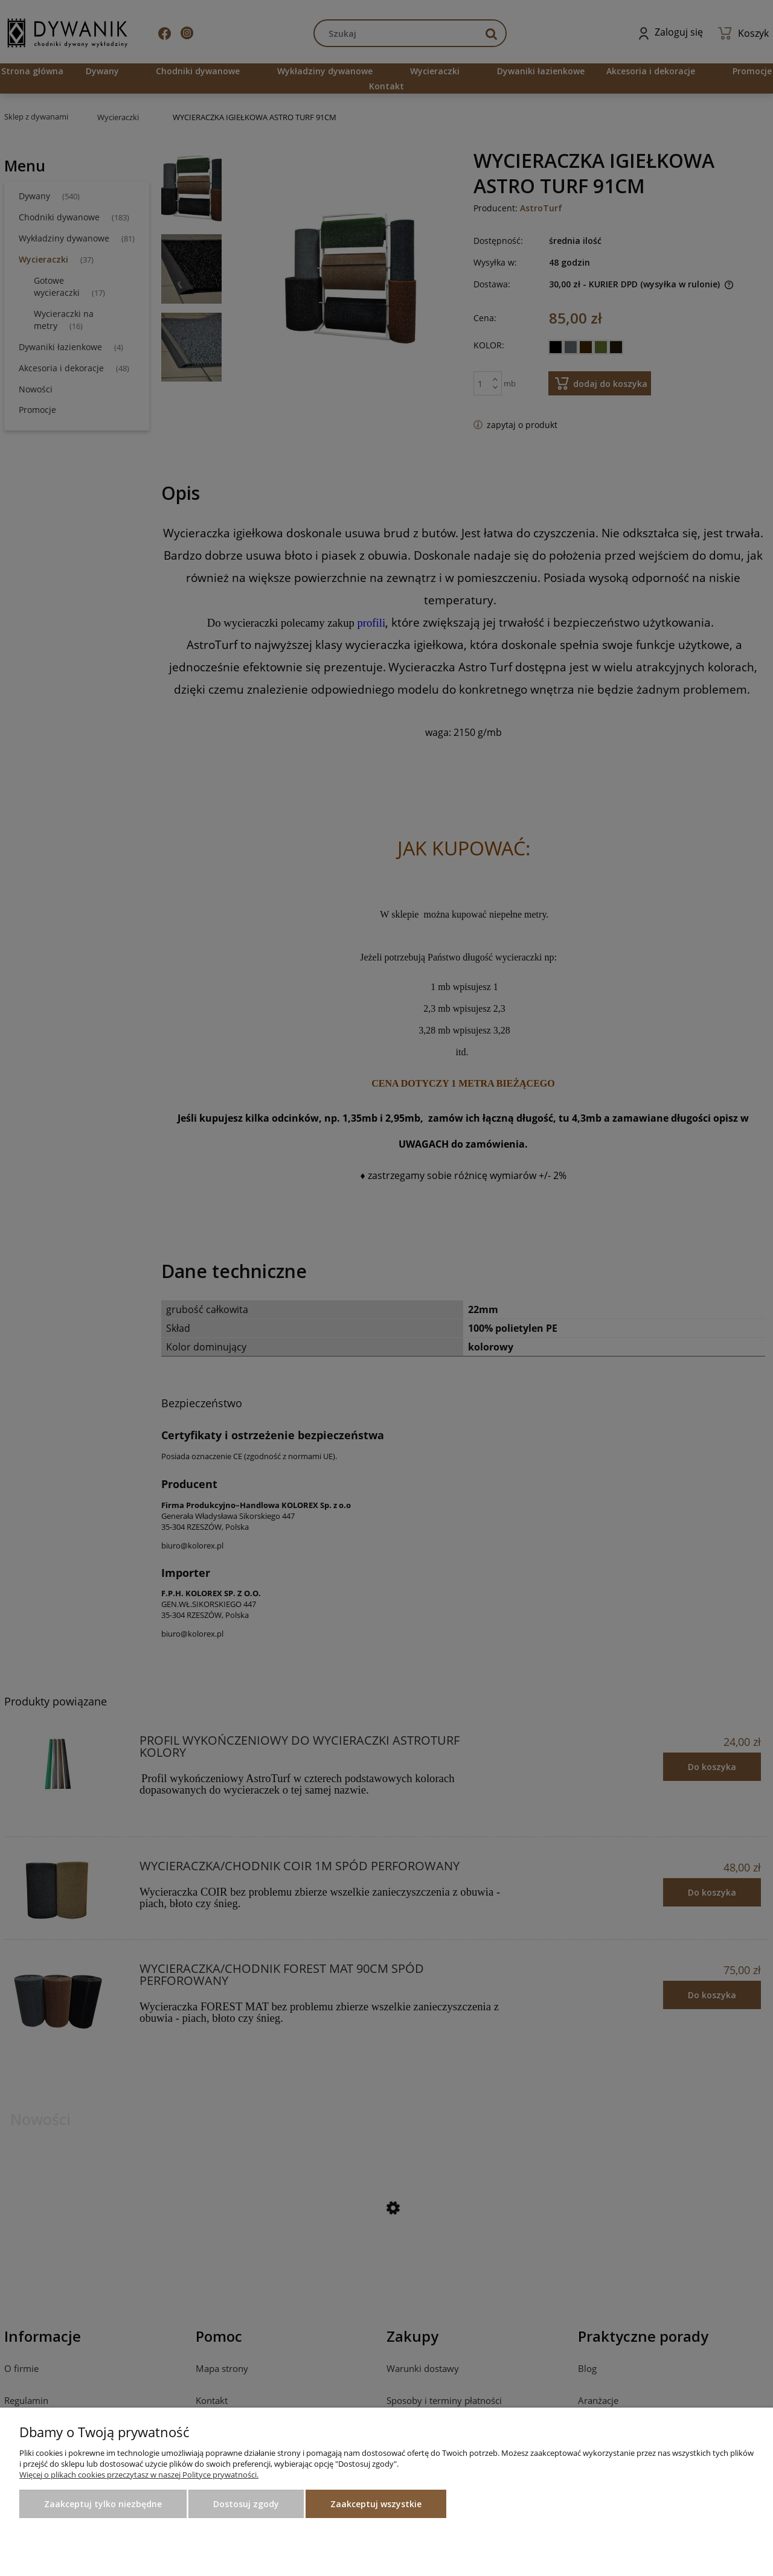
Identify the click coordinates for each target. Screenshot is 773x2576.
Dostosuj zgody (246, 2504)
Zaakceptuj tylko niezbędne (103, 2504)
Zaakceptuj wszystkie (376, 2504)
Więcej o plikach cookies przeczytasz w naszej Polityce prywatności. (138, 2474)
